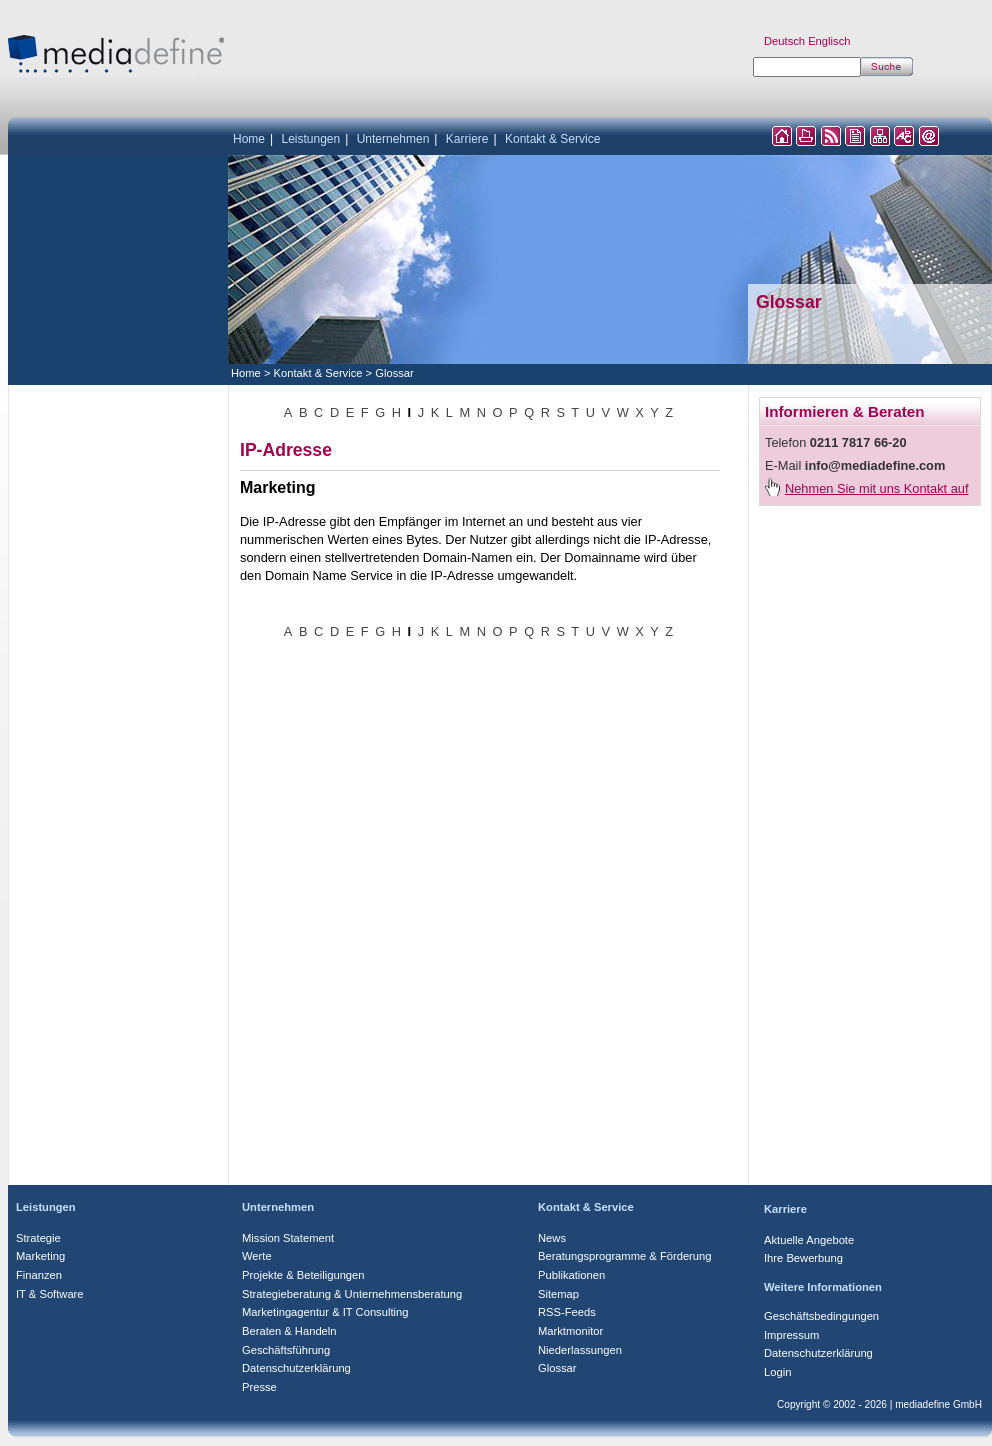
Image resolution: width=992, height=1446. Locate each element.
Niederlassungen (580, 1350)
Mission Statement (288, 1238)
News (552, 1238)
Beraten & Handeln (289, 1331)
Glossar (394, 373)
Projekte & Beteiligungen (303, 1275)
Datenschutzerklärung (296, 1368)
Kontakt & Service (552, 139)
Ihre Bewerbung (803, 1258)
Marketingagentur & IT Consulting (325, 1312)
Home (249, 139)
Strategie (38, 1238)
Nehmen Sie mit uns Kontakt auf (877, 488)
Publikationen (571, 1275)
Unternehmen (393, 139)
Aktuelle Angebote (809, 1240)
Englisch (829, 41)
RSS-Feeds (567, 1312)
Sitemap (558, 1294)
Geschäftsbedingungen (821, 1316)
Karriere (467, 139)
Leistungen (310, 139)
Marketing (40, 1256)
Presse (259, 1387)
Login (777, 1372)
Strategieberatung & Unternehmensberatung (352, 1294)
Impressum (791, 1335)
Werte (257, 1256)
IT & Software (50, 1294)
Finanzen (39, 1275)
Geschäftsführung (286, 1350)
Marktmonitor (570, 1331)
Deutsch (784, 41)
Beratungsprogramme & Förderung (625, 1256)
